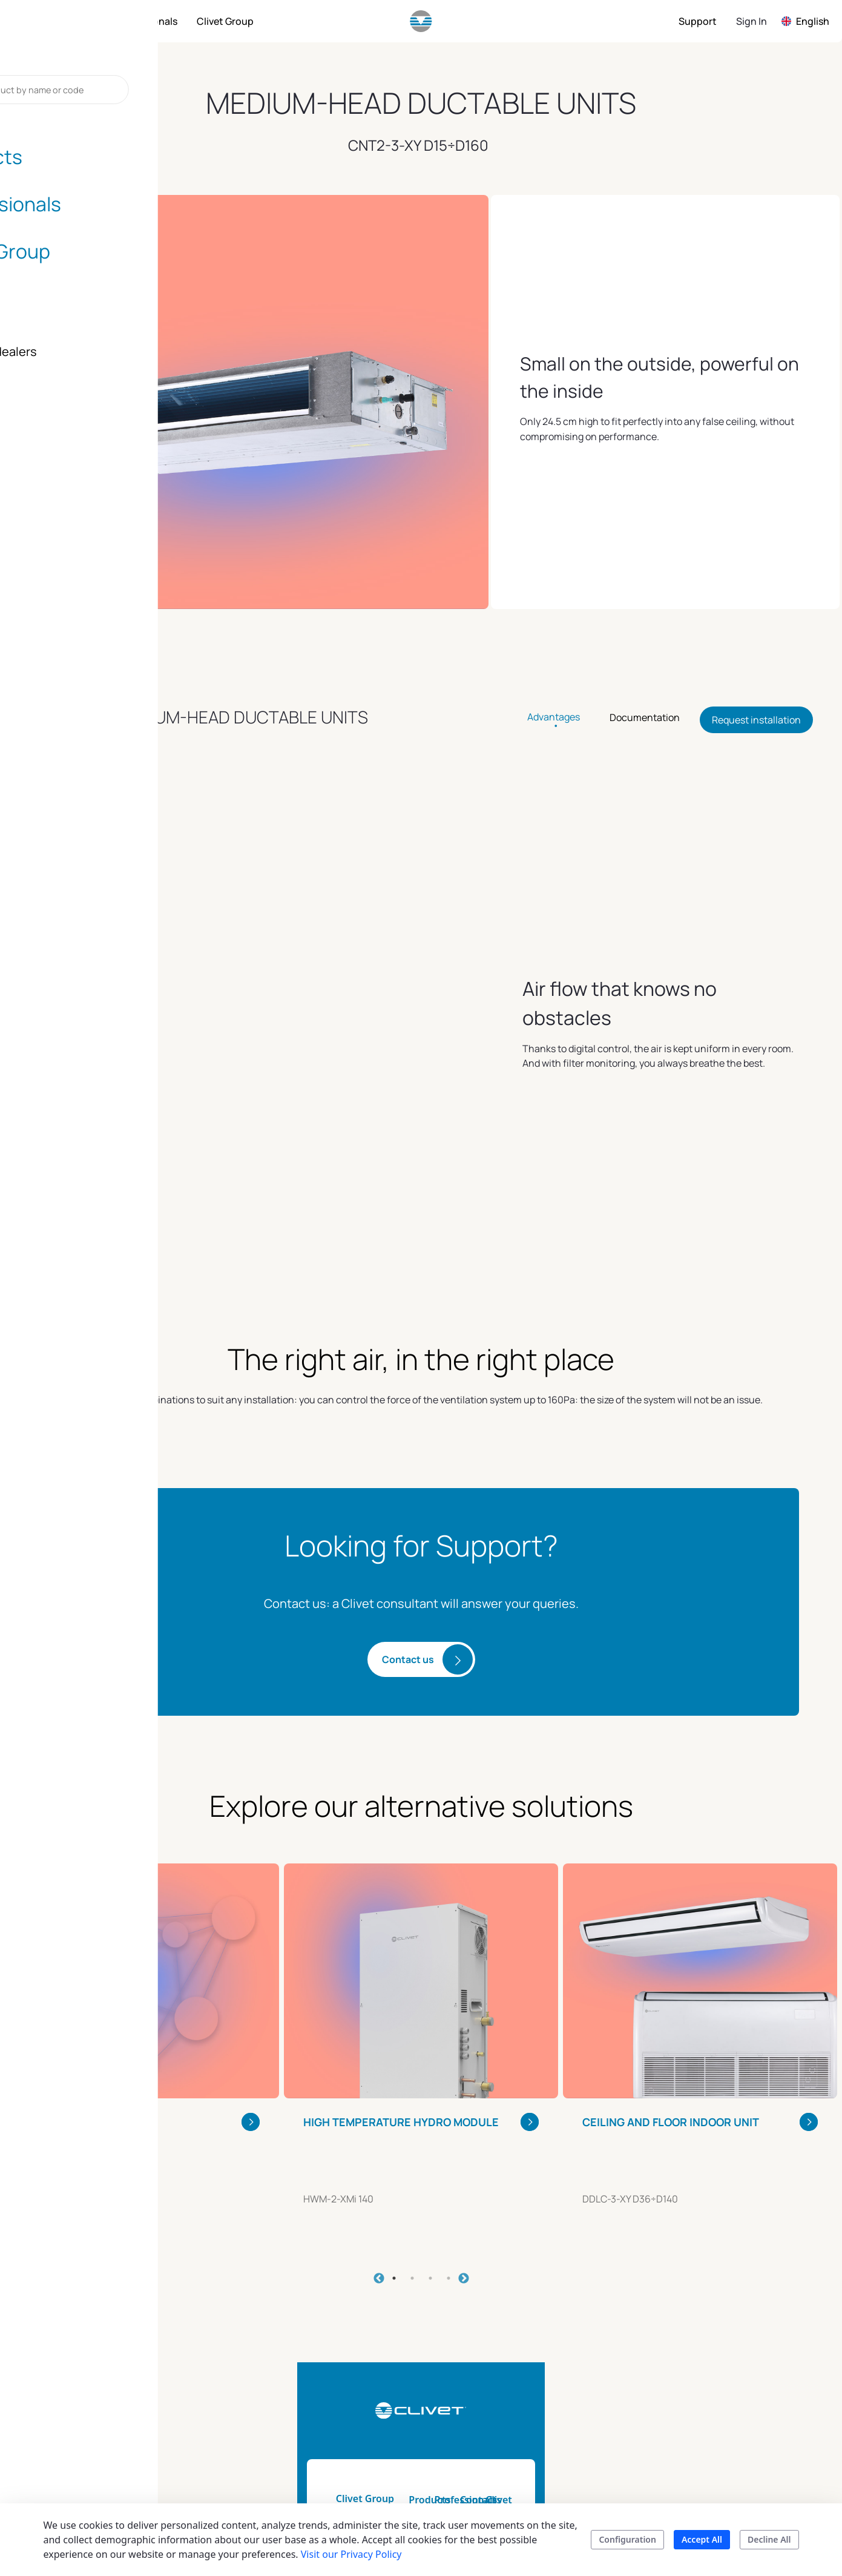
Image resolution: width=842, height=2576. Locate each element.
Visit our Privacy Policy (351, 2554)
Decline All (769, 2539)
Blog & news (700, 2424)
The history (697, 2402)
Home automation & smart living (411, 2388)
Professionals (498, 2337)
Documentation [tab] (645, 717)
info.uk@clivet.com (148, 2402)
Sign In (751, 21)
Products (386, 2337)
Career (687, 2467)
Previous (379, 2116)
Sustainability (702, 2358)
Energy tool (493, 2416)
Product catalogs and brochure (413, 2424)
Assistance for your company (613, 2438)
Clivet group (700, 2337)
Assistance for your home (613, 2402)
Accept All (702, 2539)
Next (464, 2116)
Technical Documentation (502, 2388)
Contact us (408, 1497)
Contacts (590, 2337)
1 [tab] (394, 2116)
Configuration (627, 2539)
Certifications (702, 2445)
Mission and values (715, 2380)
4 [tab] (448, 2116)
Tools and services (508, 2358)
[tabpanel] (141, 1884)
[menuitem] (75, 21)
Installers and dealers (600, 2366)
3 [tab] (430, 2116)
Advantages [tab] (553, 716)
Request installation (756, 719)
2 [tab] (412, 2116)
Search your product (411, 2453)
